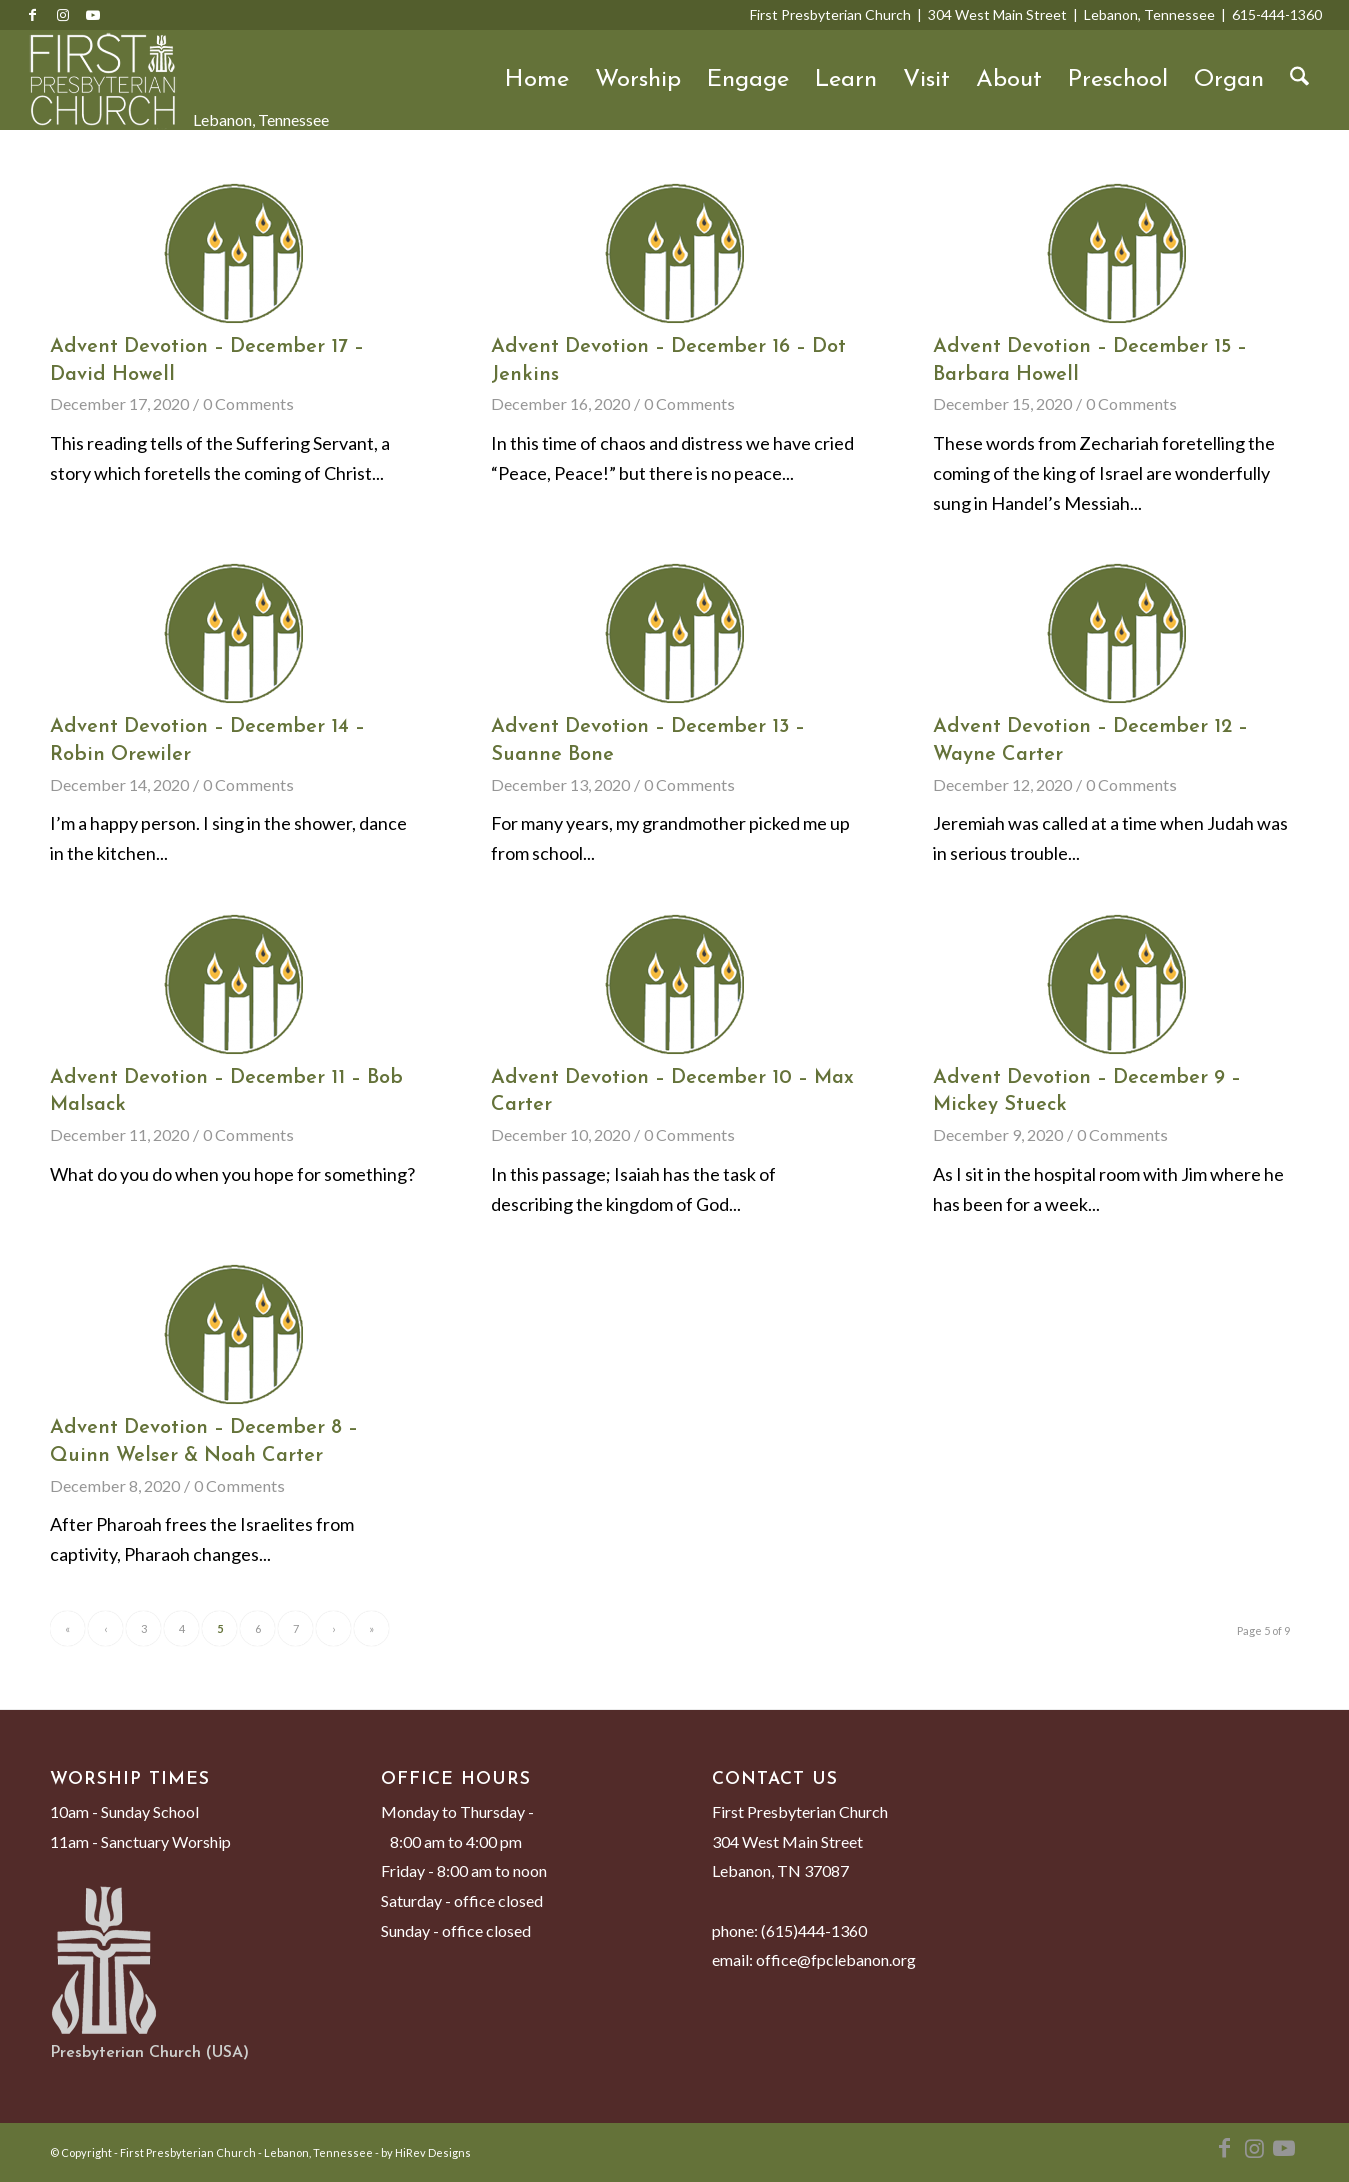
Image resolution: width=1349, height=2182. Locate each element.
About (1009, 80)
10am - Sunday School (124, 1811)
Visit (926, 80)
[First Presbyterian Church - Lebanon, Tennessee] (103, 80)
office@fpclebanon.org (836, 1959)
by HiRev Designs (426, 2152)
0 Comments (248, 403)
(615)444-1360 (814, 1930)
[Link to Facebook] (33, 15)
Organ (1229, 80)
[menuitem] (1299, 80)
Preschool (1118, 80)
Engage (748, 80)
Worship (638, 80)
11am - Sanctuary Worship (140, 1841)
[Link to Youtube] (93, 15)
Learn (846, 80)
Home (537, 80)
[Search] (1299, 80)
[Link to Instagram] (63, 15)
